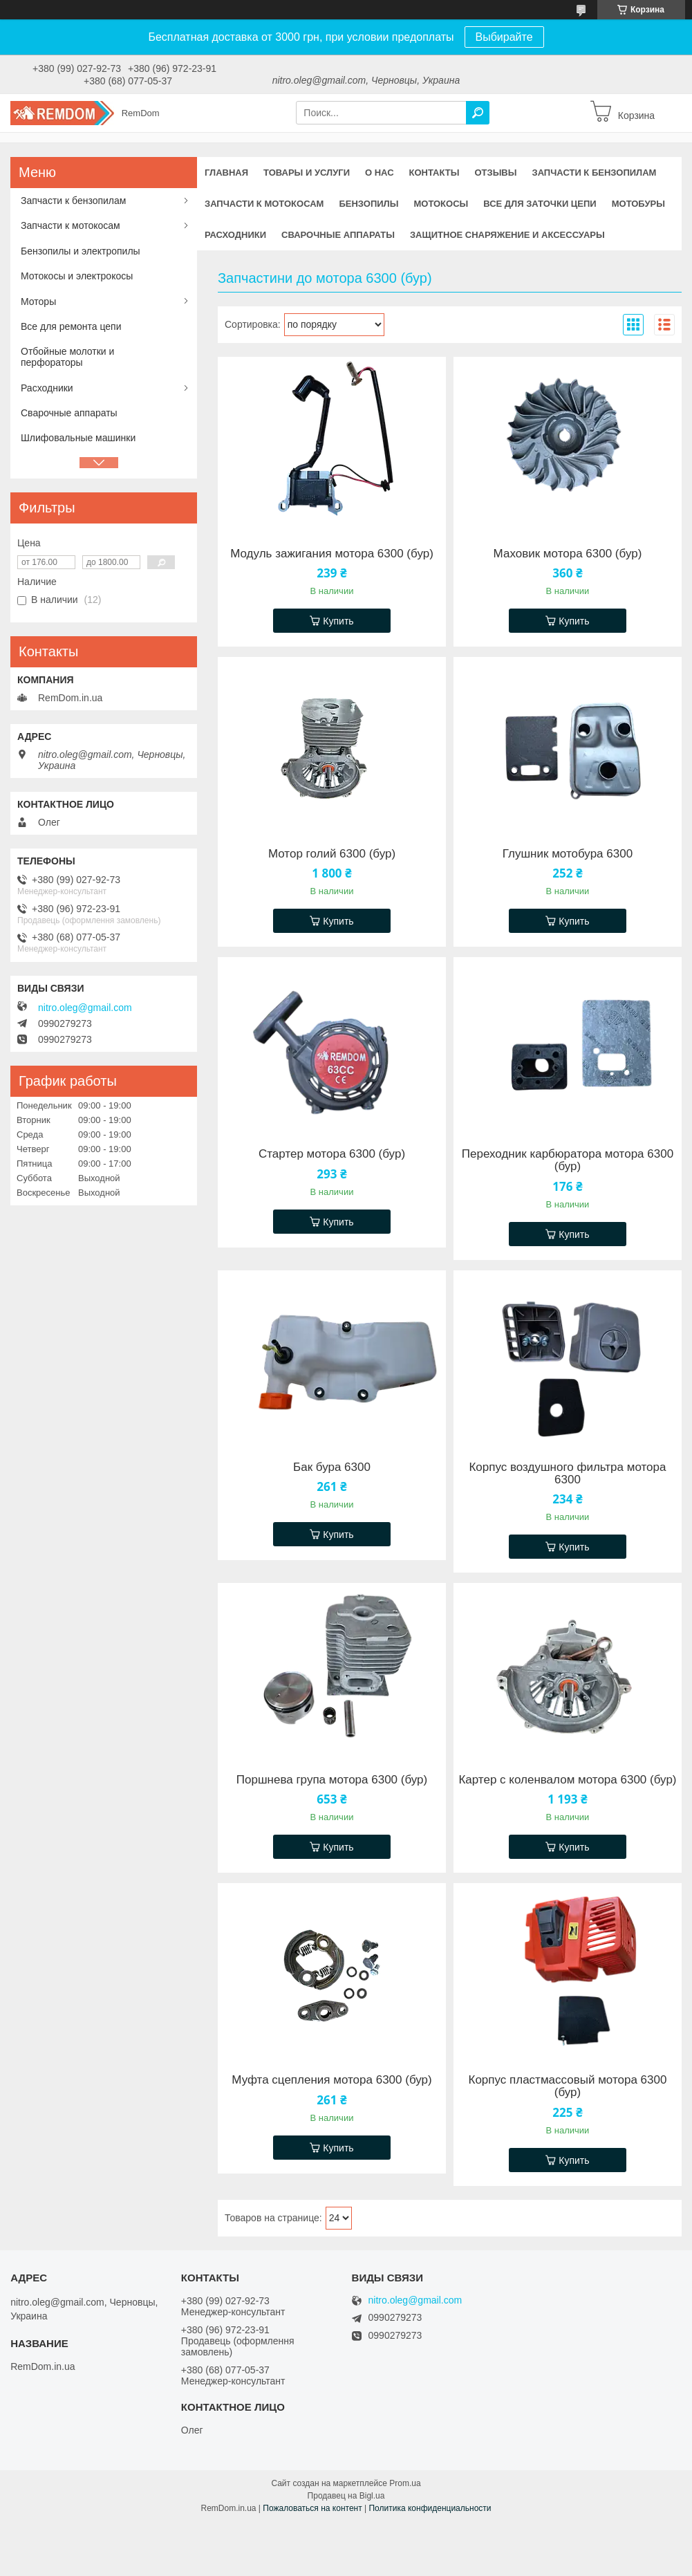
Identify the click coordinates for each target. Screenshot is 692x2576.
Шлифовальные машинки (78, 437)
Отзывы (495, 172)
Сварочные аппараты (338, 235)
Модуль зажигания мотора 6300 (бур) (331, 554)
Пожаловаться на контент (312, 2508)
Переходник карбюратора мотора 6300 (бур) (567, 1160)
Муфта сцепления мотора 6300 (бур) (331, 2080)
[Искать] (477, 112)
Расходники (235, 235)
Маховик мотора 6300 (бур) (568, 554)
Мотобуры (638, 203)
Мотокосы (440, 203)
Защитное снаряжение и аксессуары (507, 235)
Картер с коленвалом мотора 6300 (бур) (567, 1780)
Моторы (38, 301)
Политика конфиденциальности (429, 2508)
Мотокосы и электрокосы (77, 275)
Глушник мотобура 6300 (568, 854)
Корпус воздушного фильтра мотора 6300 (567, 1473)
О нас (379, 172)
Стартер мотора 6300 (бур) (332, 1154)
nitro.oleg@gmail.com (85, 1007)
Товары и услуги (306, 172)
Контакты (434, 172)
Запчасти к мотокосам (264, 203)
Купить (338, 621)
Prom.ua (404, 2483)
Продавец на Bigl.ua (346, 2496)
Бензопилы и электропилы (80, 251)
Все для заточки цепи (539, 203)
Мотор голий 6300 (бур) (331, 854)
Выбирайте (504, 37)
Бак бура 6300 (332, 1467)
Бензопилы (368, 203)
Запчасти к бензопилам (594, 172)
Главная (226, 172)
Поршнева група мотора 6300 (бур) (331, 1780)
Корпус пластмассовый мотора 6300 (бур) (567, 2086)
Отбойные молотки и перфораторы (67, 357)
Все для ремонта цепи (71, 326)
